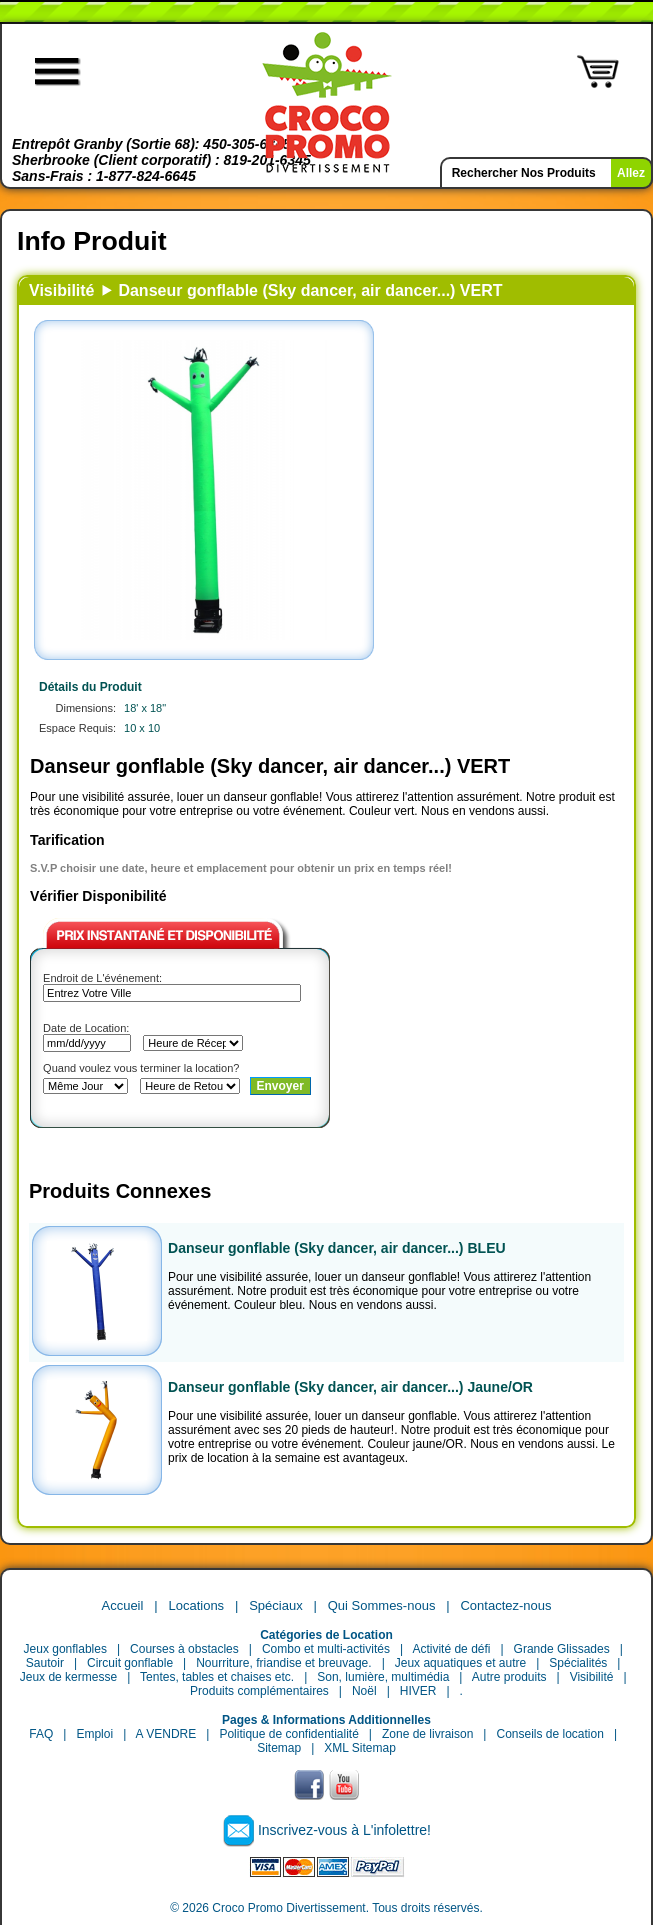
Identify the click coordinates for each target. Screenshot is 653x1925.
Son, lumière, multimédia (383, 1677)
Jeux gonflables (65, 1649)
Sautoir (45, 1663)
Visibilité (62, 290)
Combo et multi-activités (326, 1649)
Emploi (94, 1734)
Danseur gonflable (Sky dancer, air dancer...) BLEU (337, 1248)
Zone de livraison (427, 1734)
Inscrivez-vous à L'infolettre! (344, 1830)
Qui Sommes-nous (382, 1605)
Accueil (122, 1605)
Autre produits (509, 1677)
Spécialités (578, 1663)
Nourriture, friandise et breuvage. (283, 1663)
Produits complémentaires (259, 1691)
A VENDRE (166, 1734)
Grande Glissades (562, 1649)
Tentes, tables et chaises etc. (217, 1677)
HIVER (418, 1691)
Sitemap (279, 1748)
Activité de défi (451, 1649)
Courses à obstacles (184, 1649)
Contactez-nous (505, 1605)
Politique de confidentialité (288, 1734)
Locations (196, 1605)
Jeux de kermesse (68, 1677)
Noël (364, 1691)
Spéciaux (275, 1605)
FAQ (41, 1734)
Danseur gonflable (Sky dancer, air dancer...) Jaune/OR (350, 1387)
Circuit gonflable (130, 1663)
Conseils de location (549, 1734)
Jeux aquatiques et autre (460, 1663)
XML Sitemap (360, 1748)
